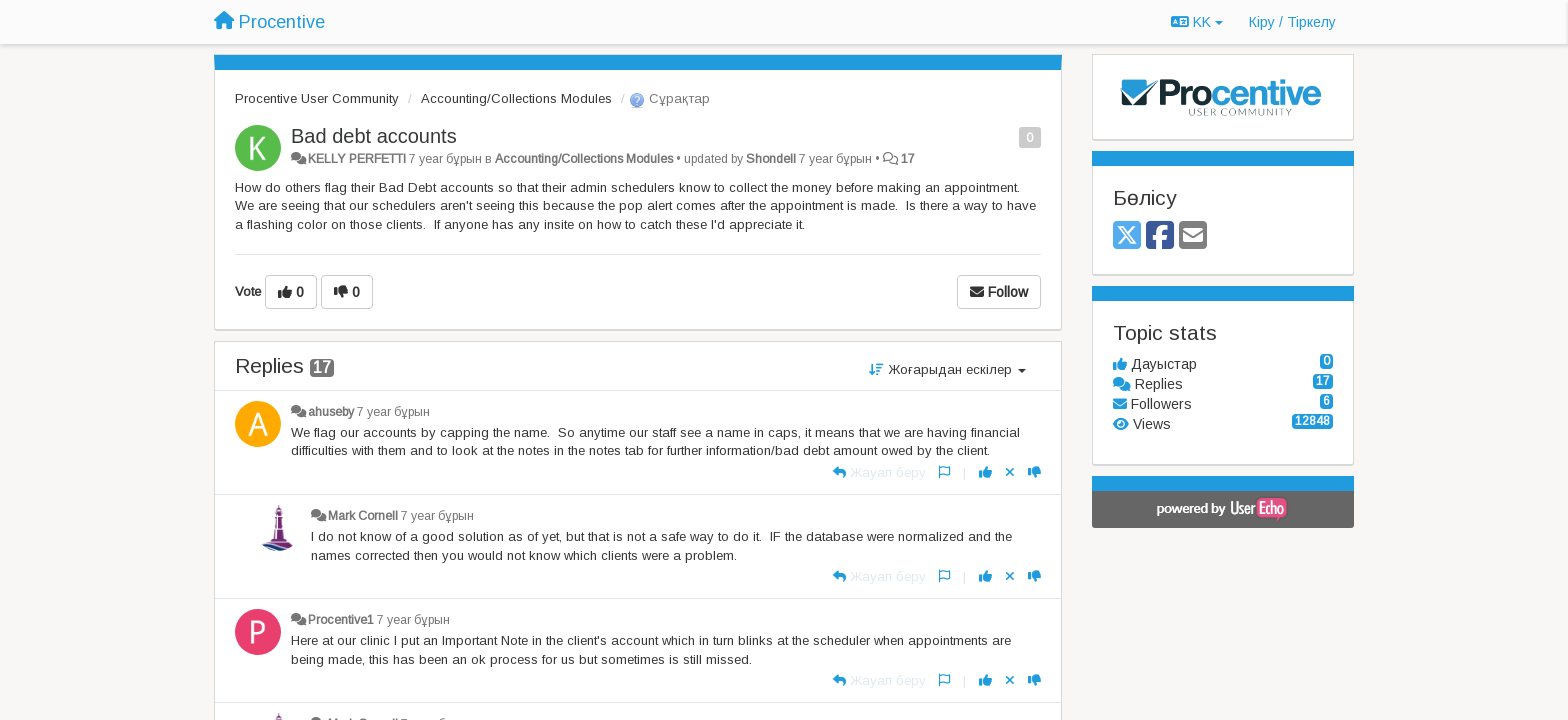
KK (1197, 22)
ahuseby (331, 412)
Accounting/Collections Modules (516, 98)
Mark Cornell (363, 516)
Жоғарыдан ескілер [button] (947, 369)
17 (908, 159)
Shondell (771, 159)
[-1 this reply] (1034, 472)
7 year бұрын (393, 412)
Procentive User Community (317, 98)
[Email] (1193, 236)
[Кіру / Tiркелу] (1292, 22)
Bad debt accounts (374, 136)
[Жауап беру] (879, 472)
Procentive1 (341, 620)
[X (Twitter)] (1127, 236)
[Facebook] (1160, 236)
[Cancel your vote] (1010, 472)
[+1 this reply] (985, 472)
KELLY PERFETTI (357, 159)
